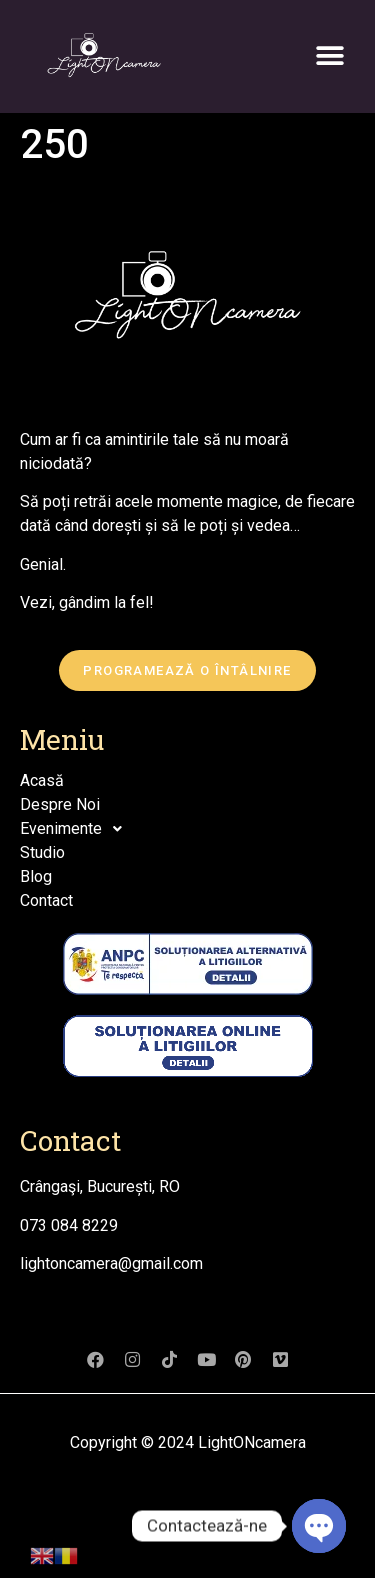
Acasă (42, 780)
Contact (46, 900)
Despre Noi (60, 804)
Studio (42, 852)
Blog (36, 876)
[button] (330, 55)
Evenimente (76, 829)
